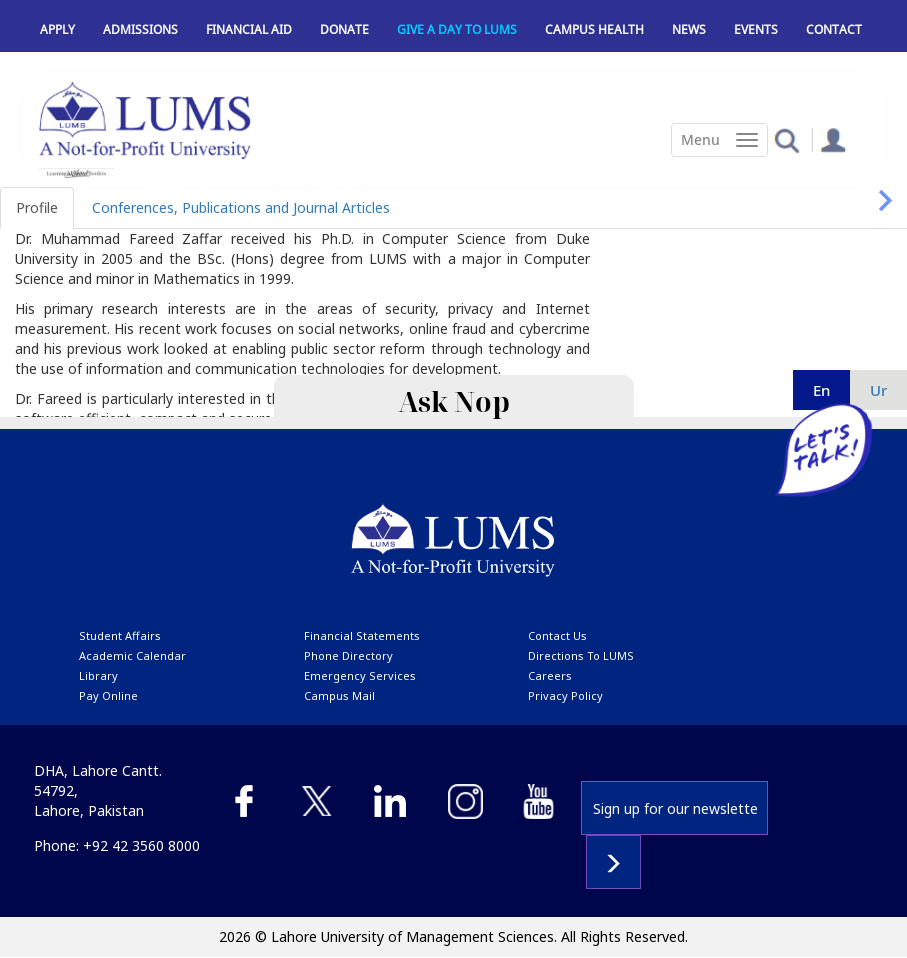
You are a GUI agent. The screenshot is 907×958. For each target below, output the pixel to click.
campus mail (339, 695)
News (689, 29)
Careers (550, 675)
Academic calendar (132, 655)
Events (756, 29)
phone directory (348, 655)
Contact (834, 29)
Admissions (140, 29)
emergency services (360, 675)
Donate (344, 29)
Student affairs (120, 635)
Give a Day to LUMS (457, 29)
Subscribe (613, 862)
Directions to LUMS (581, 655)
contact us (557, 635)
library (98, 675)
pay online (108, 695)
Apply (57, 29)
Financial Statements (362, 635)
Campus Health (594, 29)
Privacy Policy (565, 695)
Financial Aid (249, 29)
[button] (786, 139)
